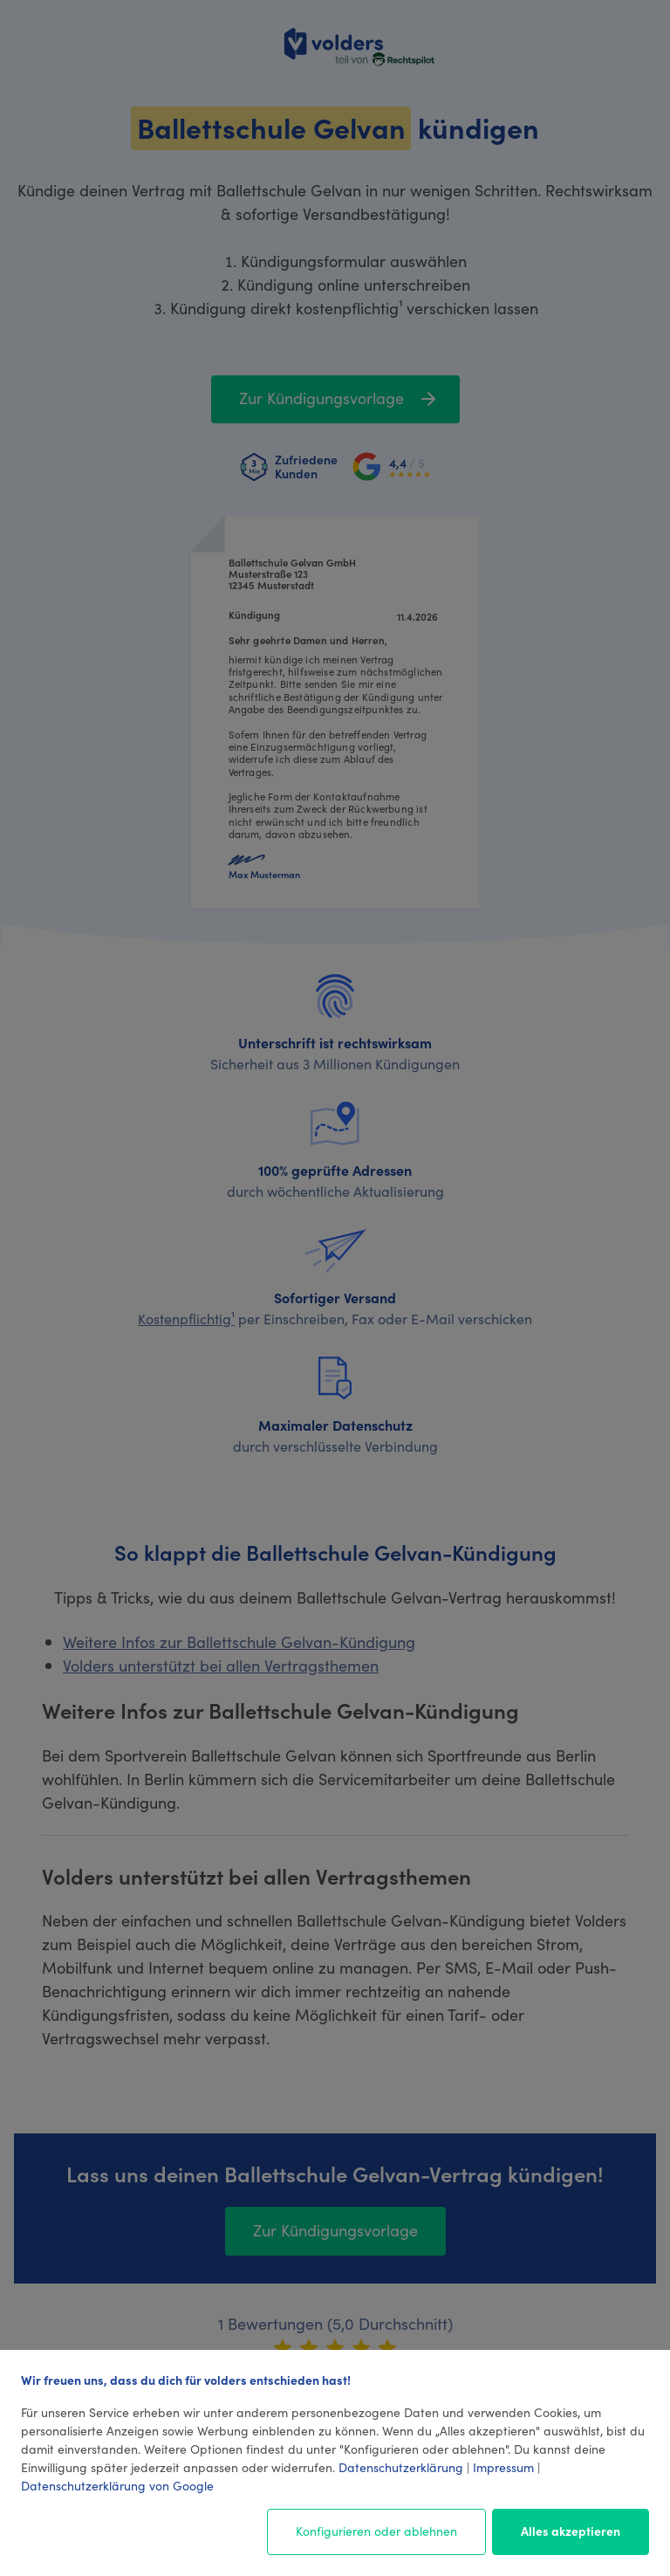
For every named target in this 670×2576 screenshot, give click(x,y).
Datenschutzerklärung (400, 2467)
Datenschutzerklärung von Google (117, 2485)
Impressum (503, 2467)
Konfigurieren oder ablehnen (376, 2530)
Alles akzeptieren (570, 2530)
